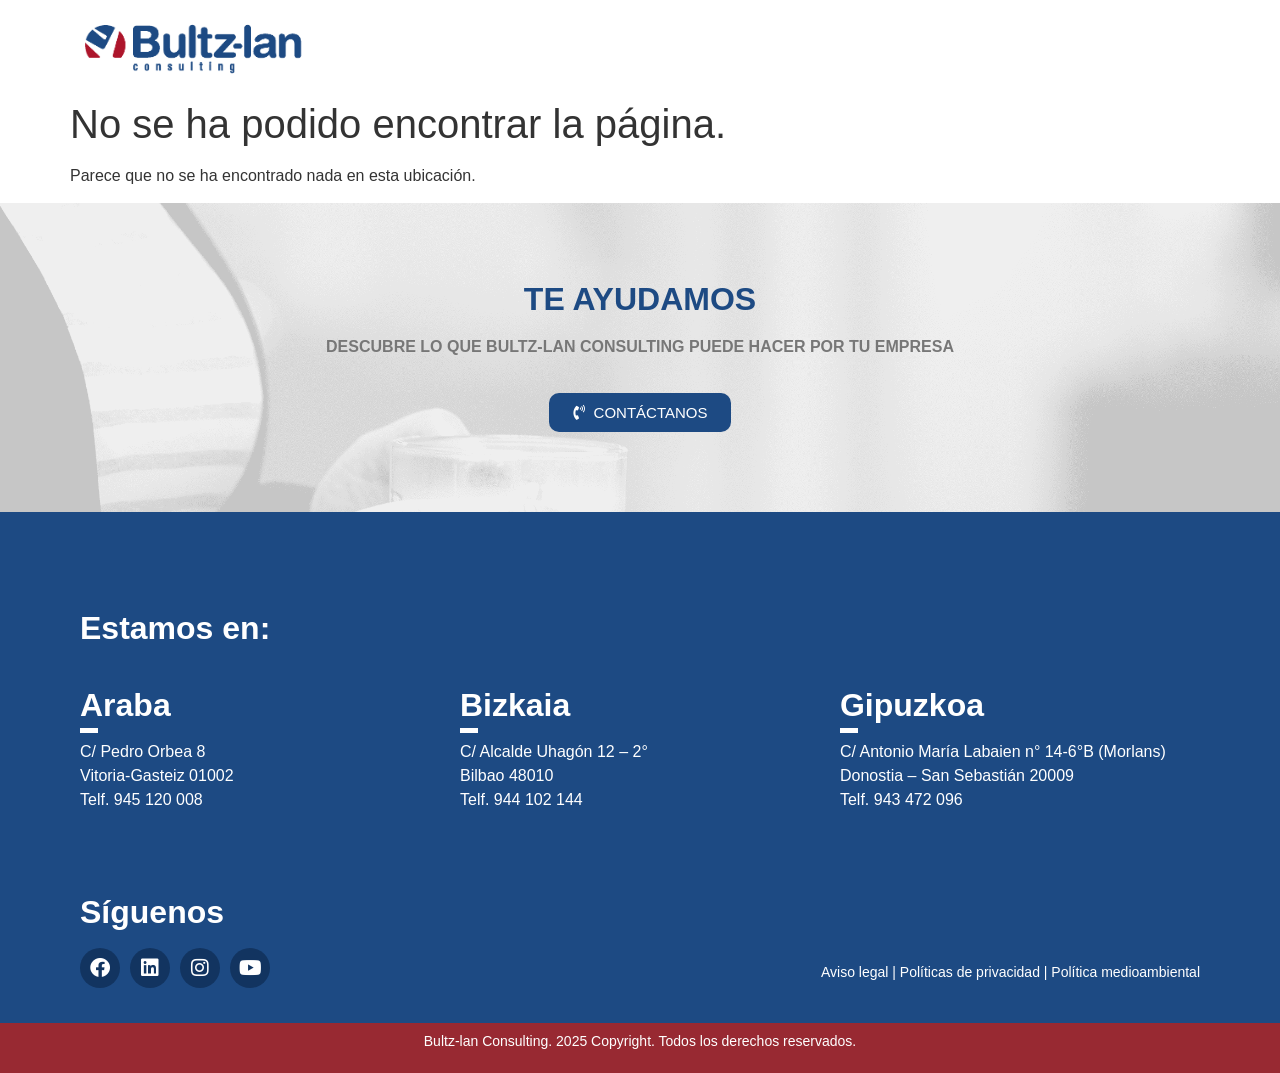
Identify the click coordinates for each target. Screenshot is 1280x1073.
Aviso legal (854, 972)
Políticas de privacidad (970, 972)
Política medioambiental (1125, 972)
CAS (1190, 33)
